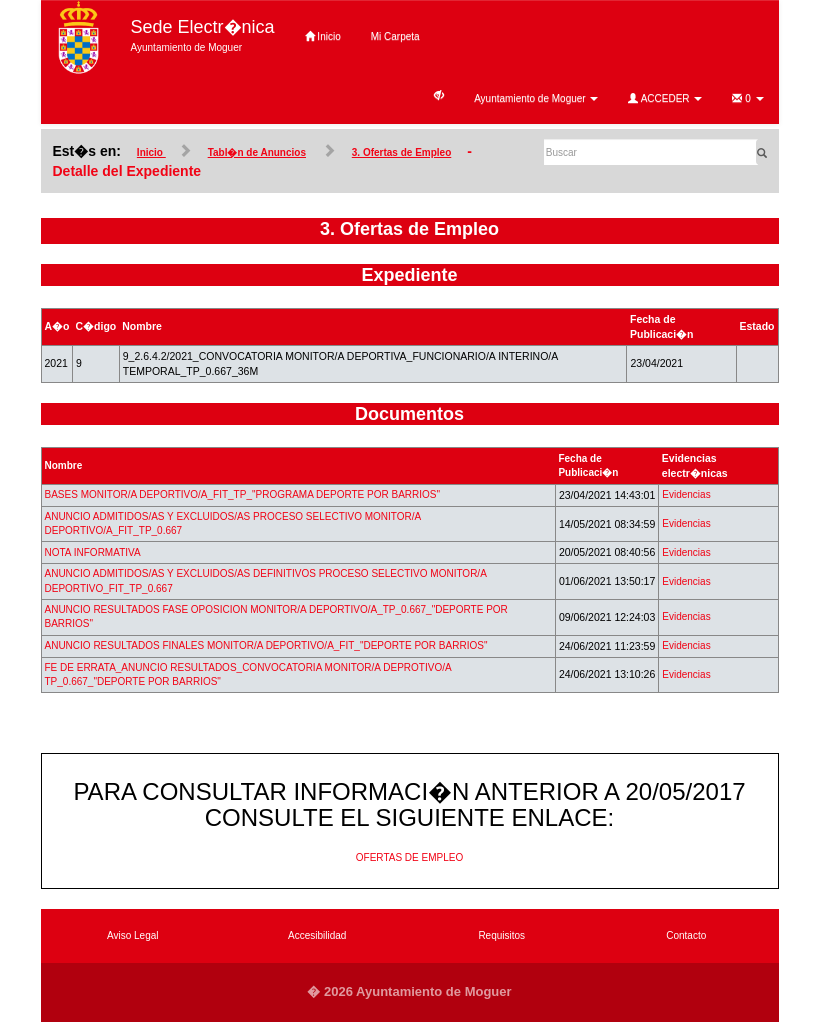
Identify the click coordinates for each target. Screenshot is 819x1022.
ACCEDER (665, 98)
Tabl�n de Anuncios (257, 152)
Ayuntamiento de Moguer (536, 98)
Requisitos (501, 935)
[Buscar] (651, 152)
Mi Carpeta (395, 36)
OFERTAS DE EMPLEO (409, 857)
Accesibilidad (317, 935)
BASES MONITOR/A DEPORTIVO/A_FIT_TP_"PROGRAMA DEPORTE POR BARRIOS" (243, 494)
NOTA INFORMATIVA (93, 552)
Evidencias (686, 494)
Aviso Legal (133, 935)
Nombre (64, 465)
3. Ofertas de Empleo (401, 152)
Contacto (686, 935)
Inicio (323, 36)
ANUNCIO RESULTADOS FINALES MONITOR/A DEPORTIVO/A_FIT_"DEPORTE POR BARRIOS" (266, 645)
